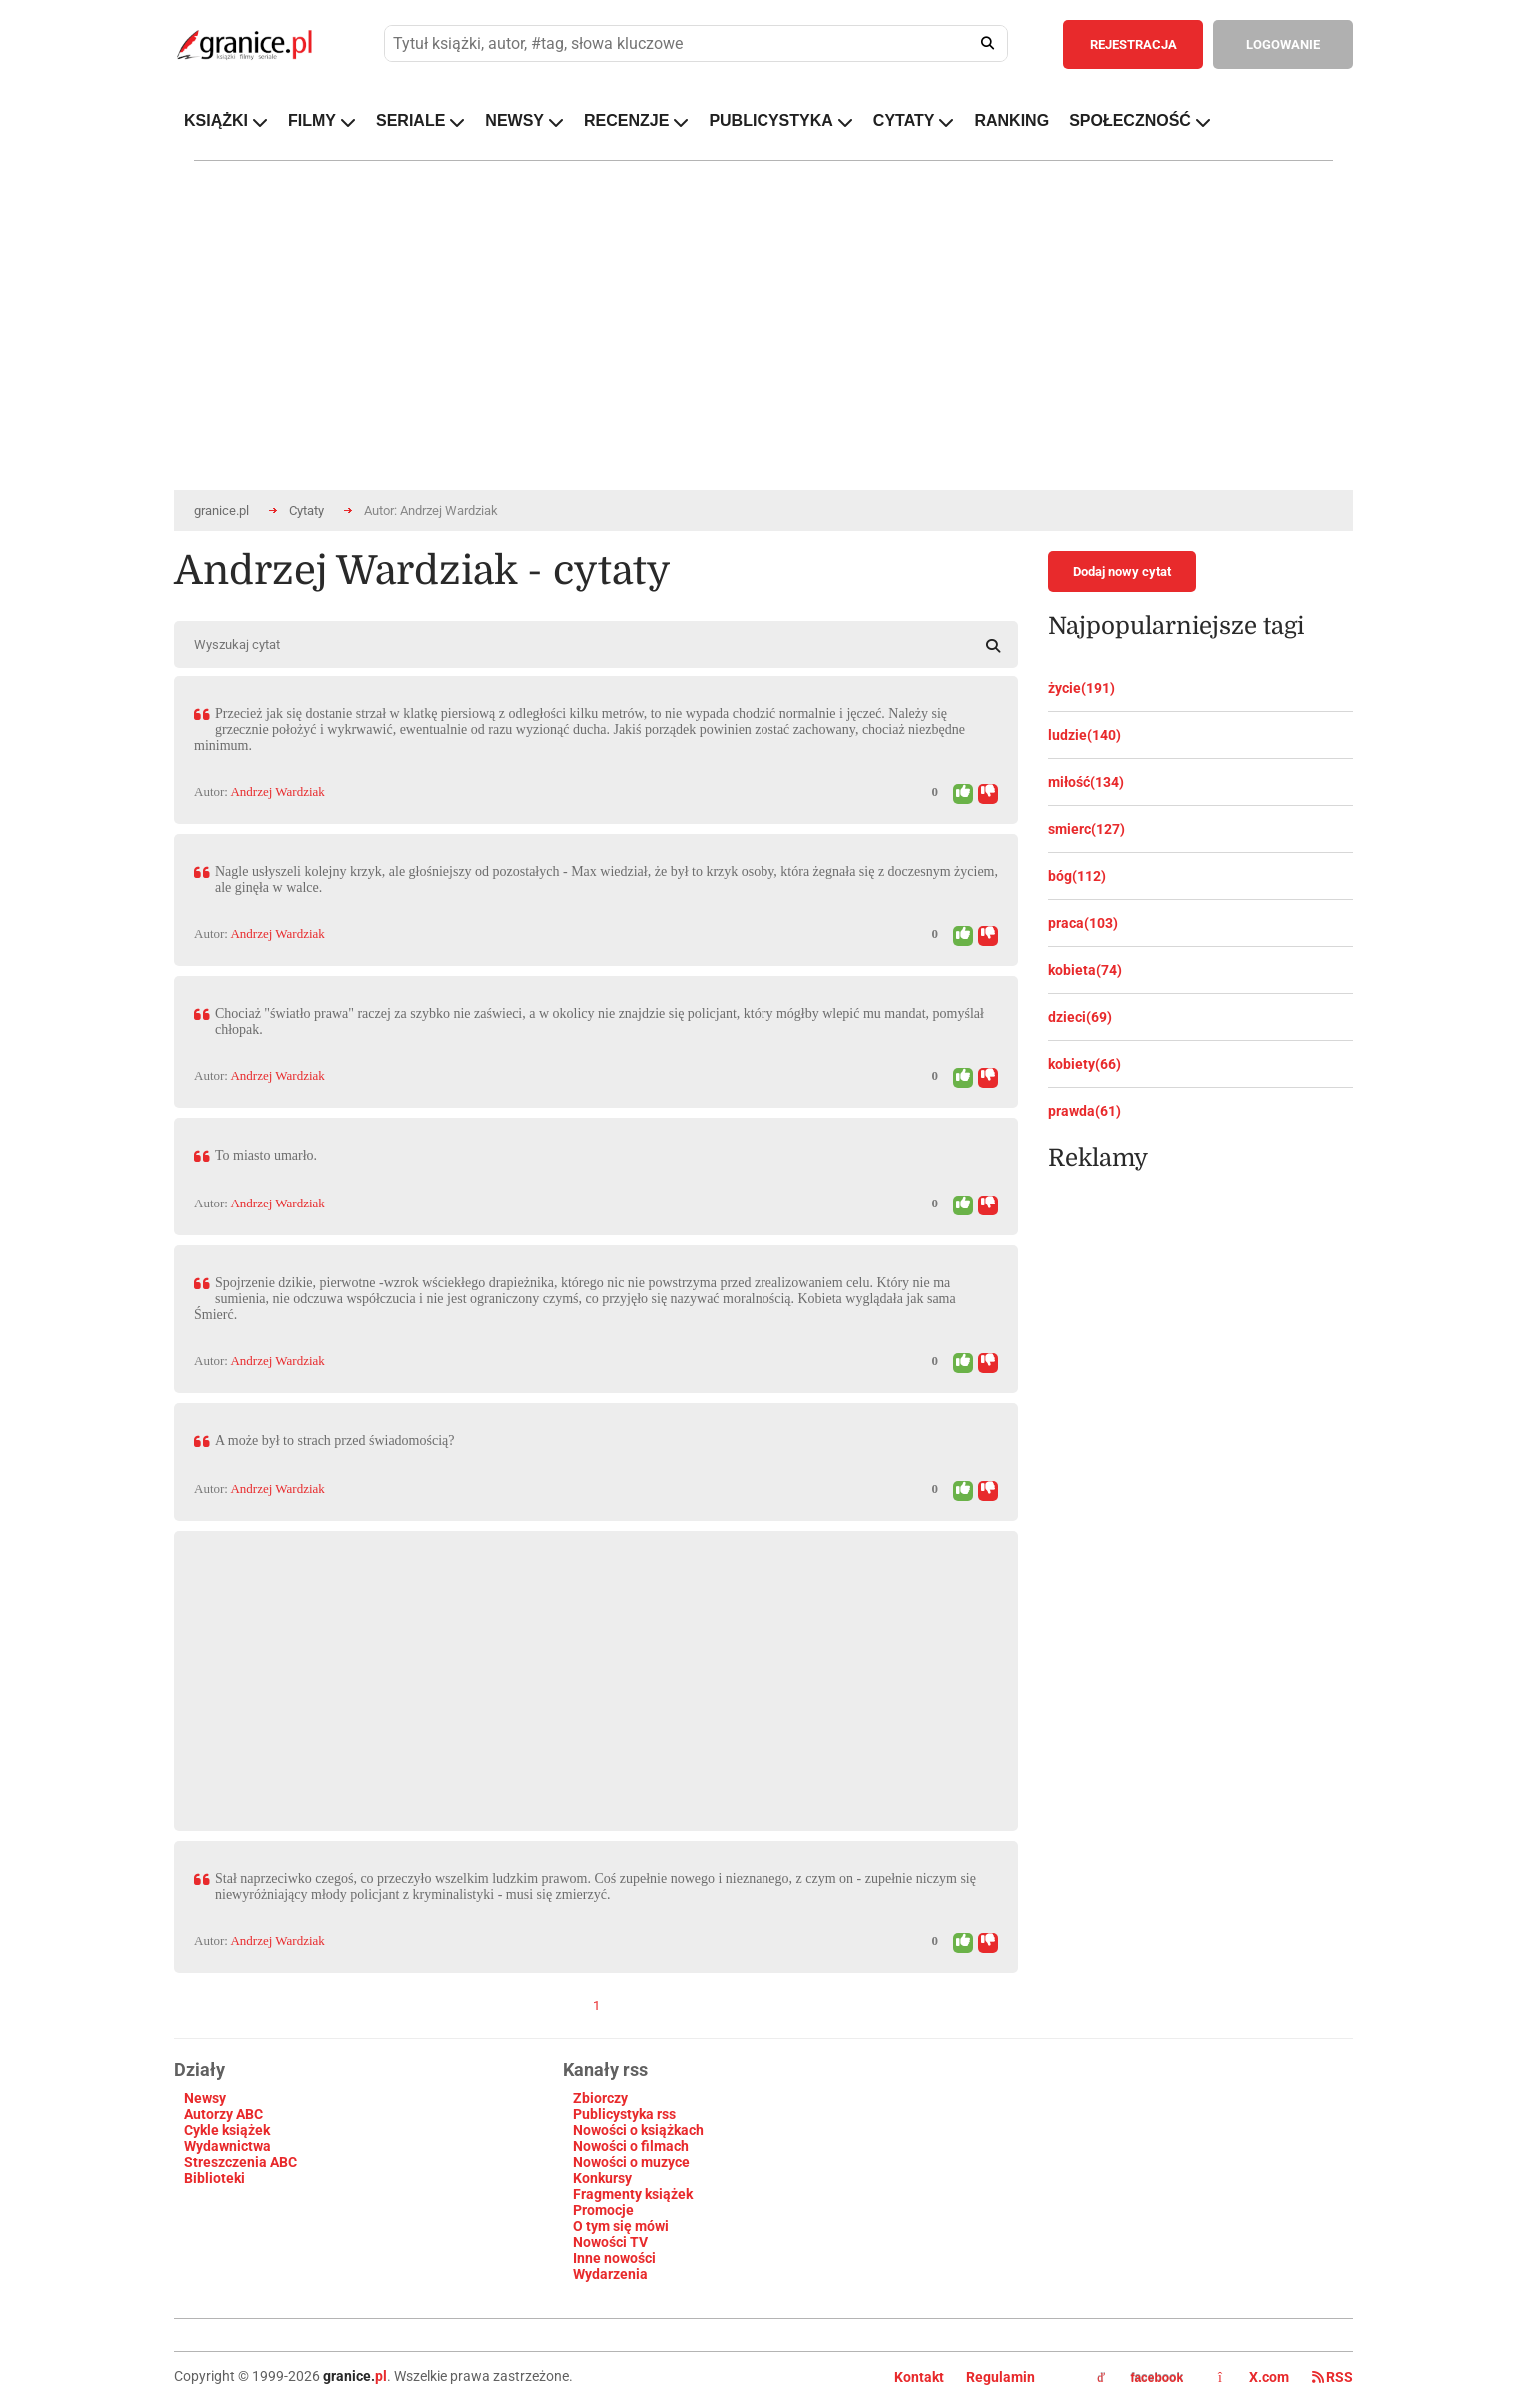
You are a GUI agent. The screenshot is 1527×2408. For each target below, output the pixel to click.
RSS (1332, 2377)
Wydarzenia (610, 2274)
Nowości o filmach (631, 2146)
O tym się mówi (621, 2226)
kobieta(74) (1085, 970)
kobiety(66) (1084, 1064)
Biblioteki (214, 2178)
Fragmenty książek (633, 2194)
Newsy (205, 2098)
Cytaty (306, 510)
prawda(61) (1084, 1111)
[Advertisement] (596, 1671)
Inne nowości (614, 2258)
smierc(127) (1086, 829)
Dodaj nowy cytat (1122, 571)
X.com (1255, 2377)
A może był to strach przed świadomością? (334, 1440)
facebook (1140, 2378)
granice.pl (221, 510)
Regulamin (1000, 2377)
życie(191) (1081, 688)
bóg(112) (1077, 876)
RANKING (1011, 120)
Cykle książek (227, 2130)
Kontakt (919, 2377)
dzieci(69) (1080, 1017)
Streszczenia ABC (240, 2162)
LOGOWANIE (1283, 44)
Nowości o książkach (638, 2130)
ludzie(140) (1084, 735)
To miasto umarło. (266, 1155)
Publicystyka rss (624, 2114)
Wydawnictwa (227, 2146)
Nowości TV (610, 2242)
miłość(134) (1086, 782)
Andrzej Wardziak (277, 791)
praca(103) (1083, 923)
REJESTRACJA (1133, 44)
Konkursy (602, 2178)
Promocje (603, 2210)
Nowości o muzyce (631, 2162)
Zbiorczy (600, 2098)
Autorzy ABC (223, 2114)
